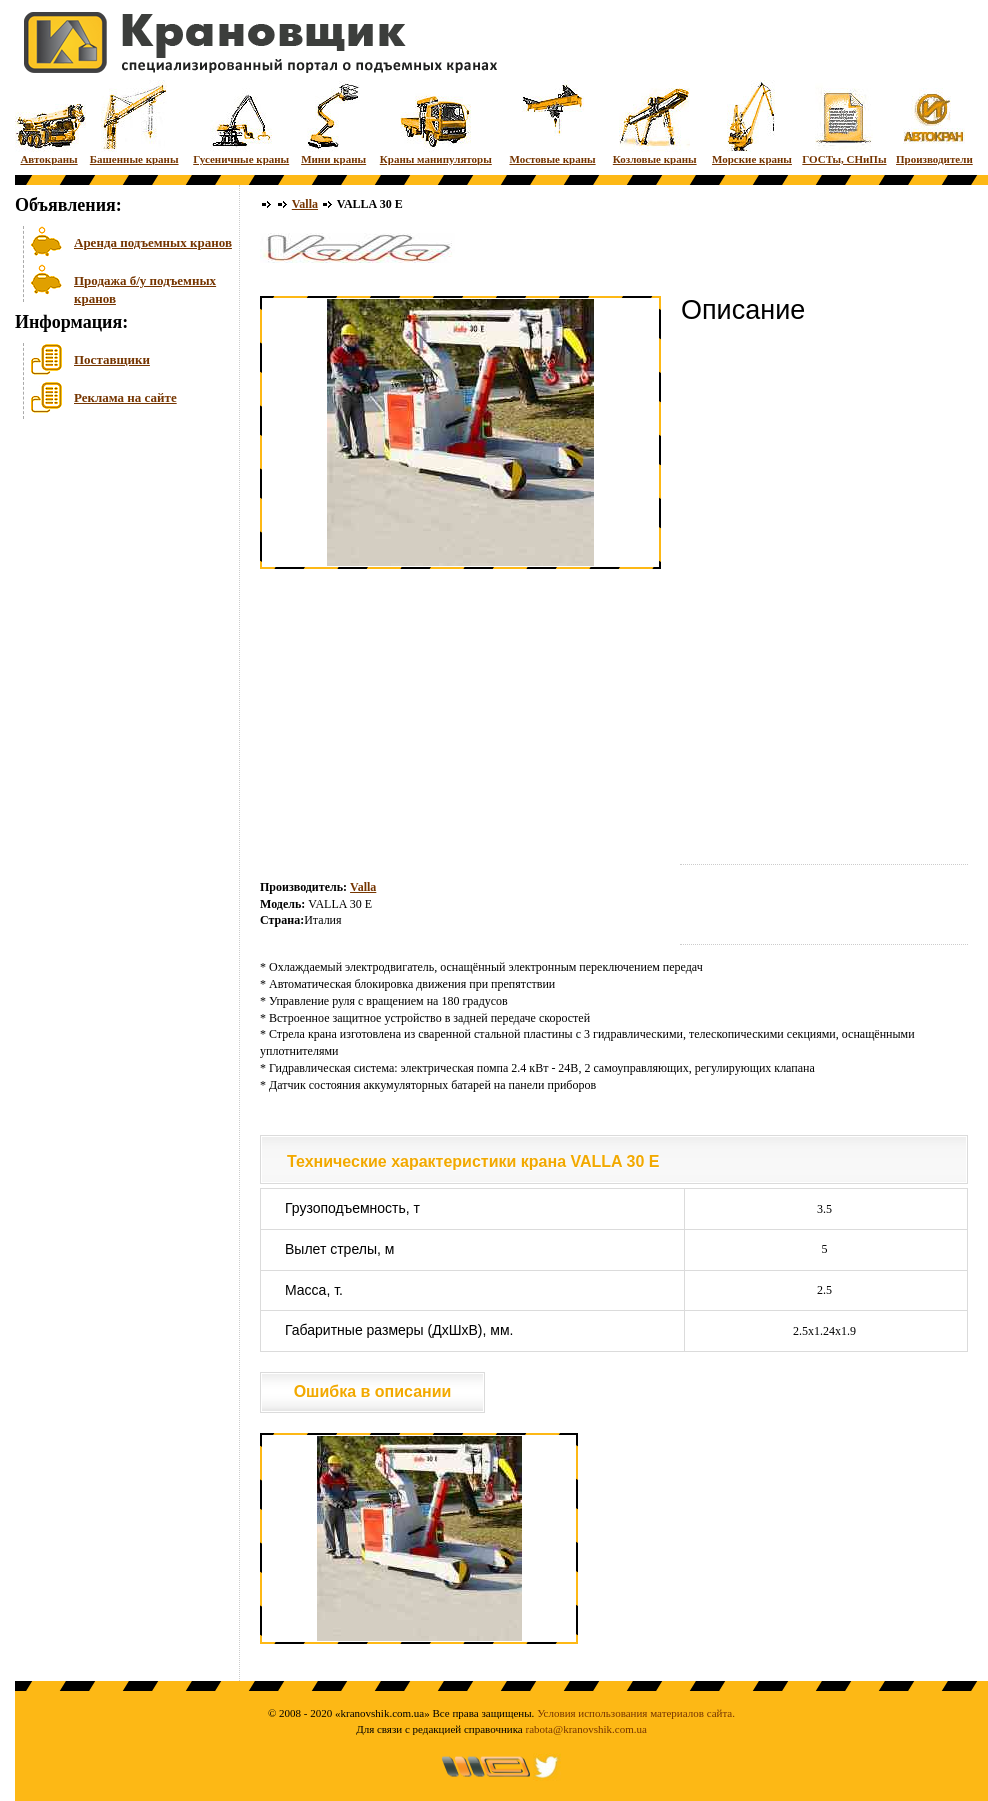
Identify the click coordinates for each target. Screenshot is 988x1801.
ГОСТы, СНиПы (844, 122)
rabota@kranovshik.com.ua (586, 1729)
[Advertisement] (115, 579)
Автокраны (49, 122)
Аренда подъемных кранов (153, 242)
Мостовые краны (552, 122)
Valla (305, 204)
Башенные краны (134, 122)
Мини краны (333, 122)
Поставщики (112, 359)
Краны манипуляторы (436, 122)
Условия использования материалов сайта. (636, 1713)
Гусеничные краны (241, 122)
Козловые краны (655, 122)
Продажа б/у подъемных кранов (145, 287)
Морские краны (752, 122)
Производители (934, 122)
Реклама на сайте (125, 397)
